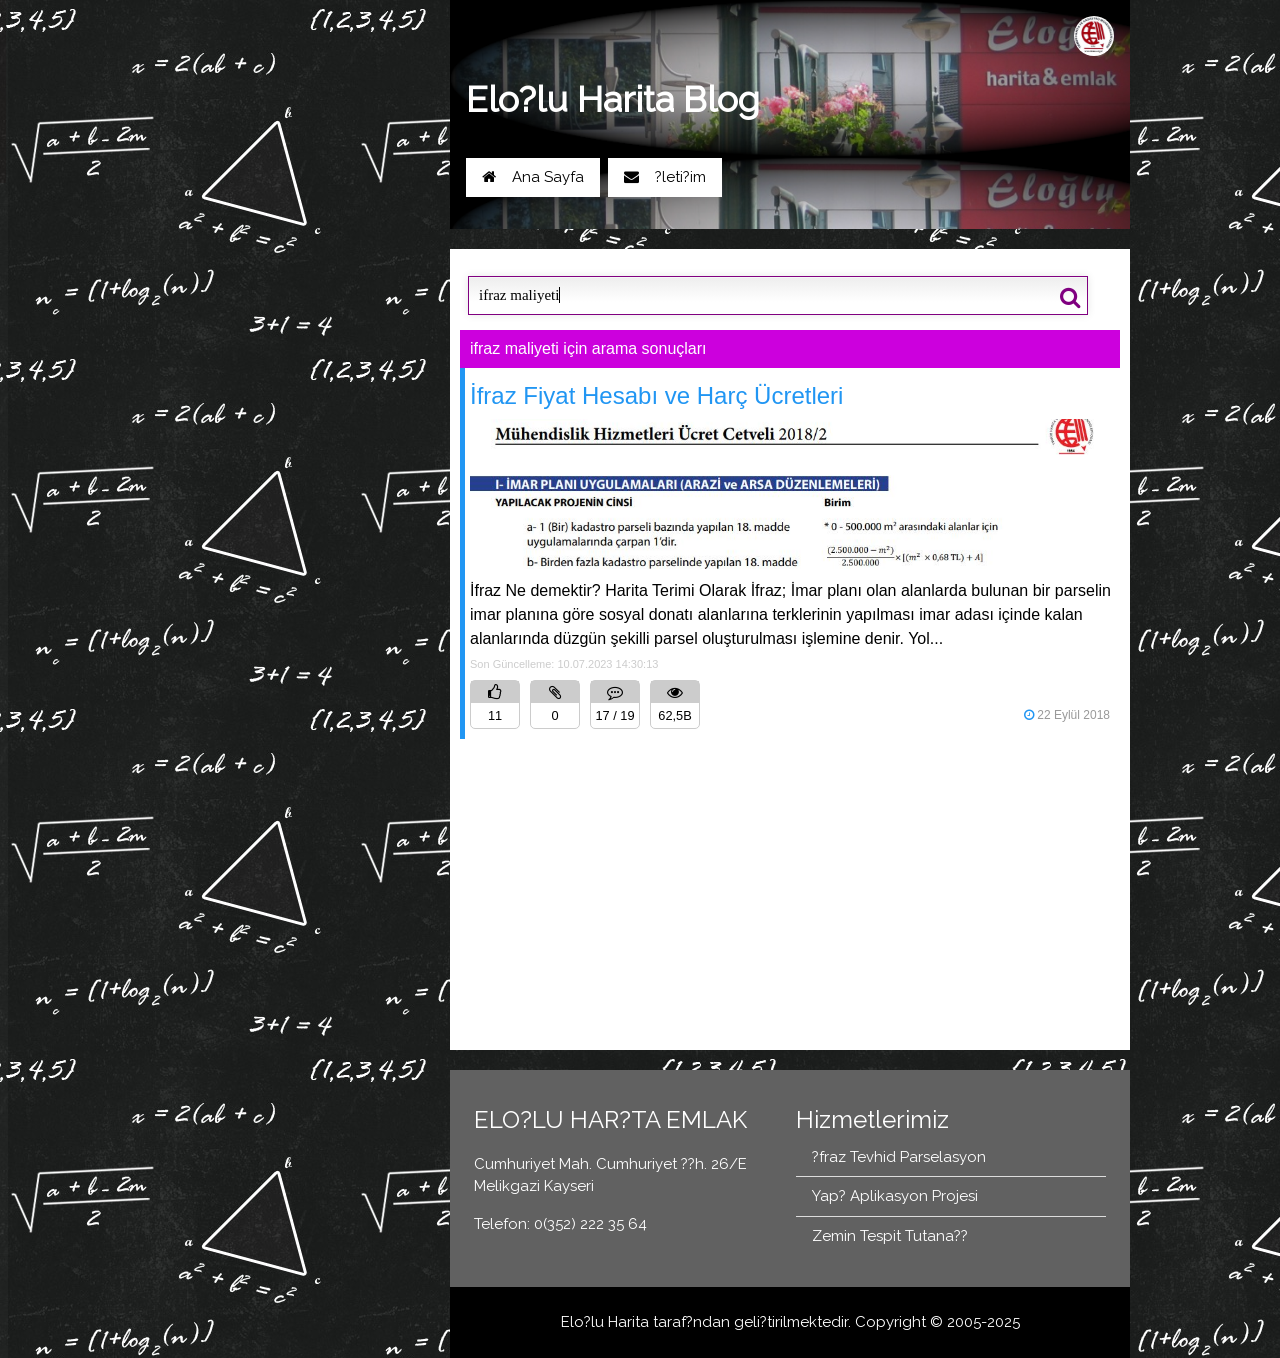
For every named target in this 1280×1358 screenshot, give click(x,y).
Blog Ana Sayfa (240, 288)
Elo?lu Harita (605, 1322)
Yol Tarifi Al (236, 225)
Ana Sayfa (533, 177)
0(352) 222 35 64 (364, 225)
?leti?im (665, 177)
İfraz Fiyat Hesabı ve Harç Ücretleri (656, 395)
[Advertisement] (790, 886)
